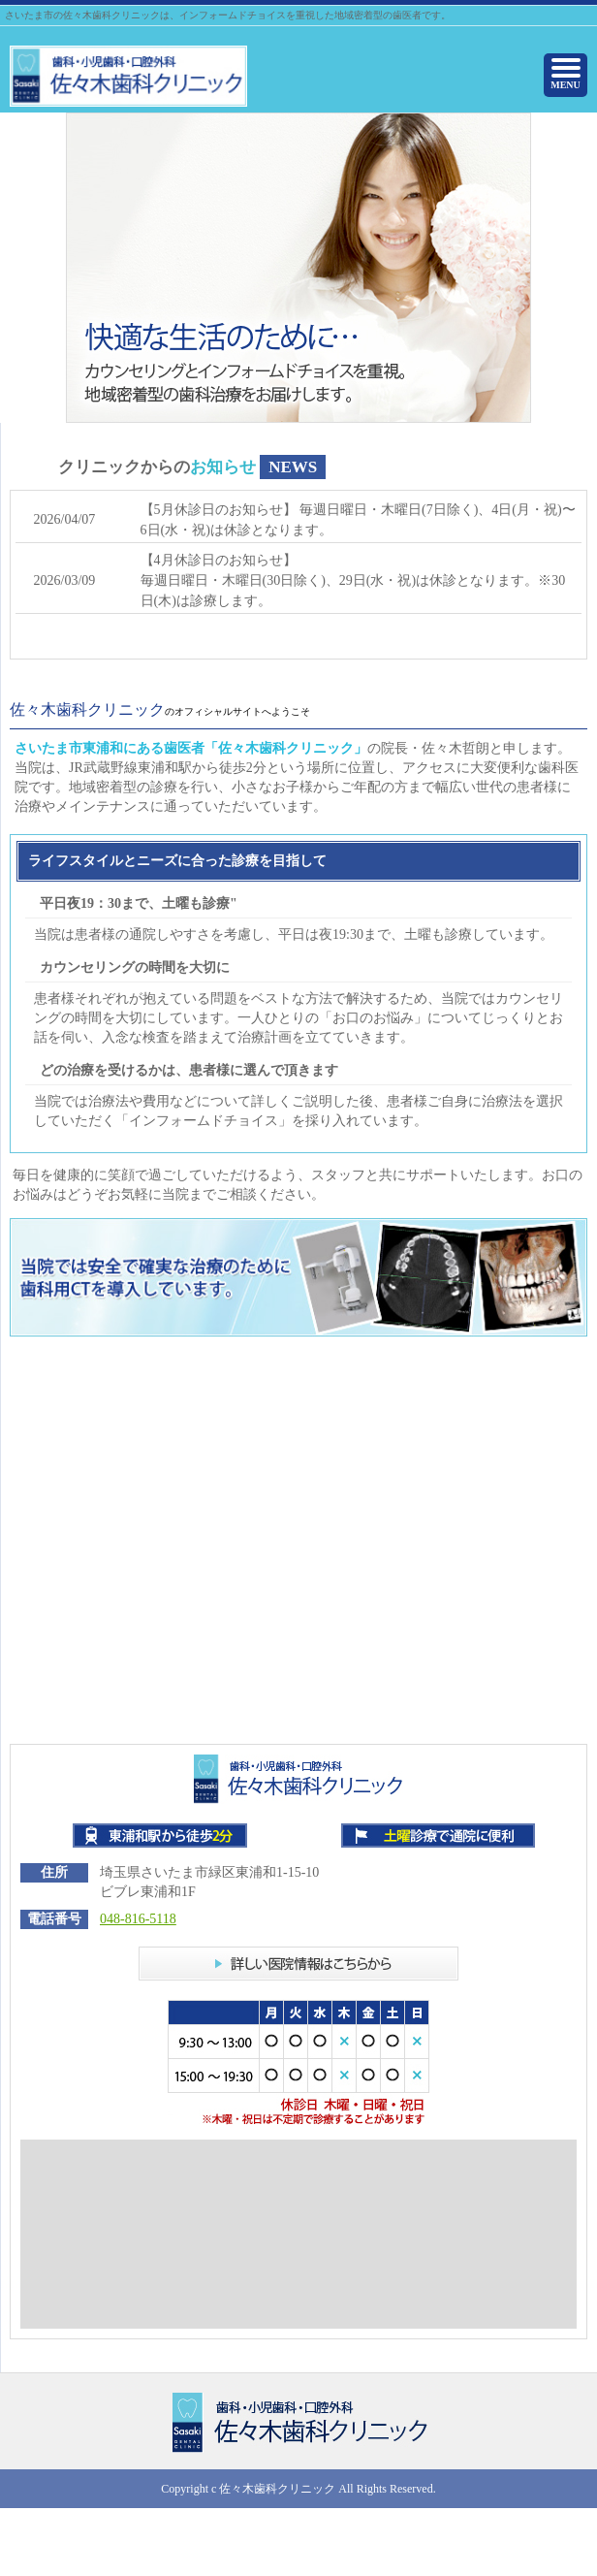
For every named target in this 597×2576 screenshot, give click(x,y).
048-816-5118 (138, 1919)
